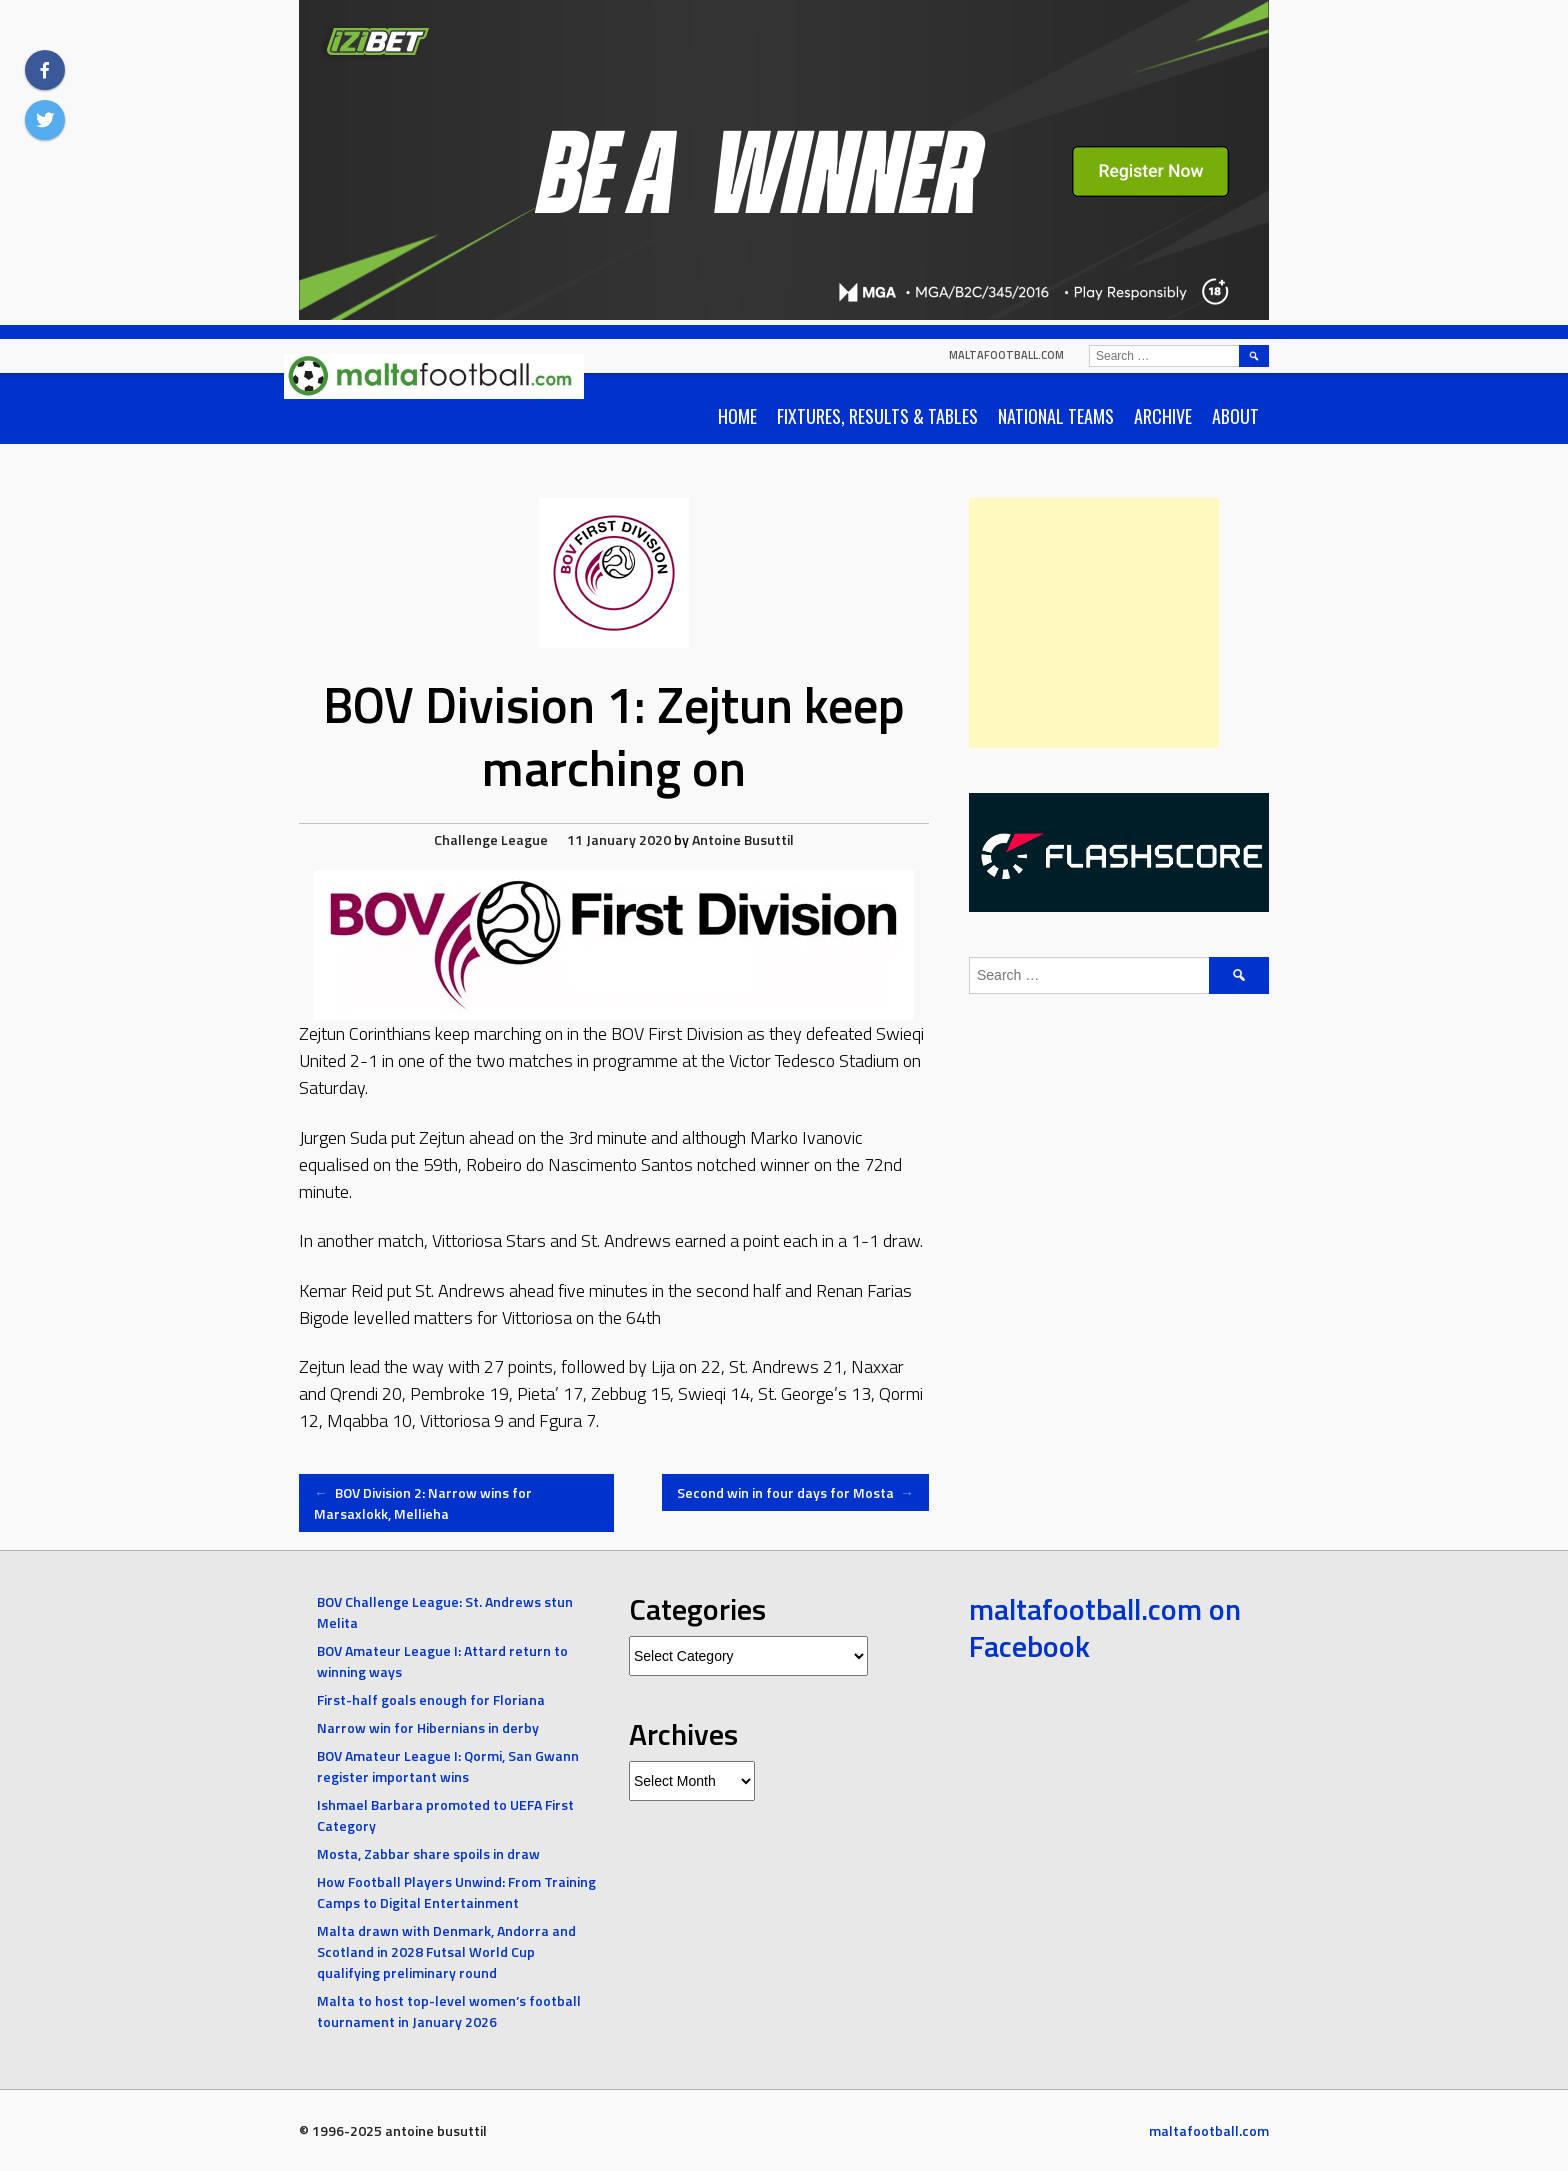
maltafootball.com (1006, 355)
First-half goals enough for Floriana (431, 1699)
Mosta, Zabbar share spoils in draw (428, 1853)
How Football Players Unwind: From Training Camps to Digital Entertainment (456, 1892)
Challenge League (491, 839)
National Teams (1056, 416)
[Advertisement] (1094, 623)
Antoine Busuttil (743, 839)
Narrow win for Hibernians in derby (428, 1727)
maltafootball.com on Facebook (1105, 1628)
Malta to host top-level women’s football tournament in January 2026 (449, 2011)
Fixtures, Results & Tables (877, 416)
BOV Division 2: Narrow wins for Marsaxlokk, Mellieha (423, 1503)
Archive (1163, 416)
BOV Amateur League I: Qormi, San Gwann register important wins (448, 1766)
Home (737, 416)
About (1235, 416)
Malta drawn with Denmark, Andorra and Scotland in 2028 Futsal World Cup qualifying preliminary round (446, 1951)
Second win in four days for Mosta (796, 1492)
